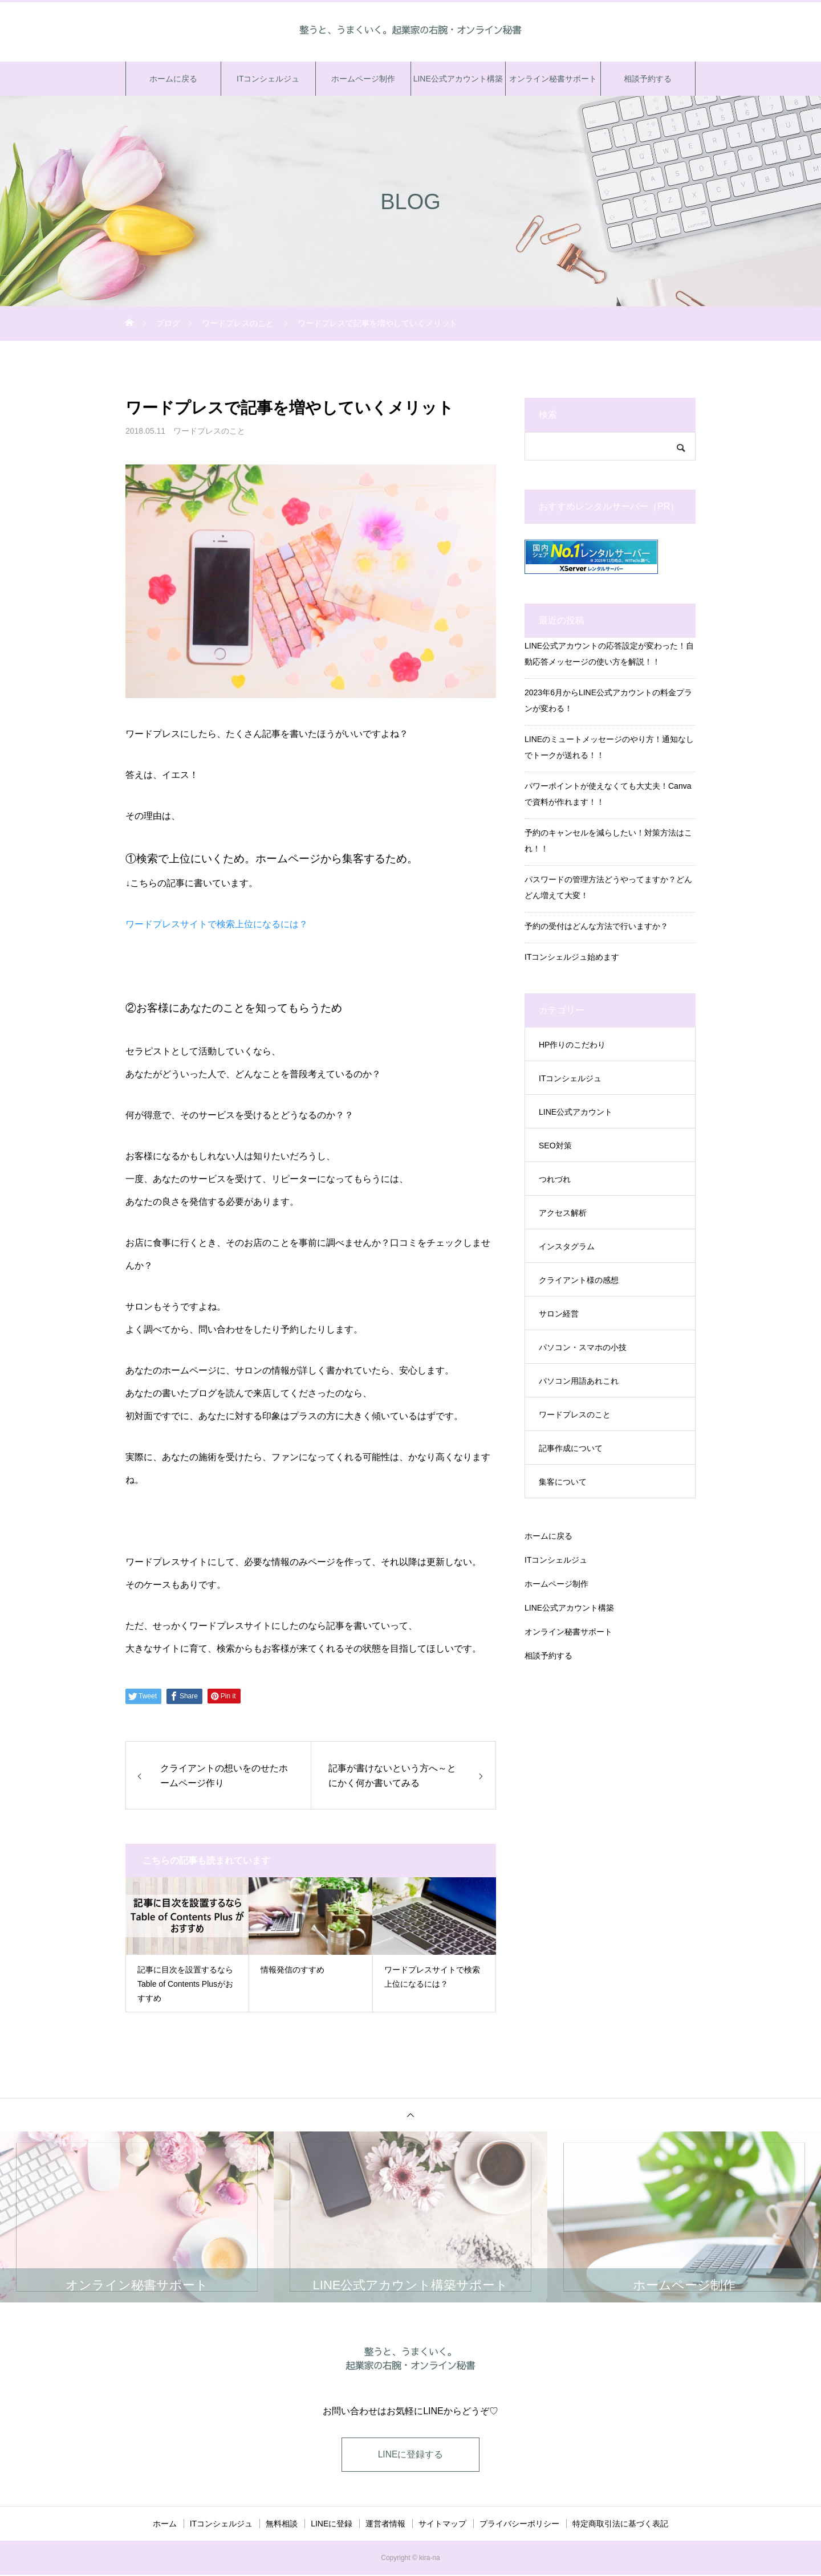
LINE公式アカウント (575, 1111)
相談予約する (648, 78)
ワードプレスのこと (209, 430)
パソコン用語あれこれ (579, 1380)
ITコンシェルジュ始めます (572, 956)
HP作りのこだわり (572, 1044)
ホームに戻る (173, 78)
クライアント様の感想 (579, 1280)
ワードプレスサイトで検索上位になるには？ (216, 924)
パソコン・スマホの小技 (583, 1347)
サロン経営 (559, 1313)
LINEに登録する (410, 2455)
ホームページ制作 (363, 78)
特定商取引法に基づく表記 (620, 2524)
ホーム (165, 2524)
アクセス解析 (563, 1212)
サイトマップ (442, 2524)
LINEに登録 (331, 2524)
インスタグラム (567, 1246)
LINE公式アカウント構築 (458, 78)
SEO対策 (555, 1145)
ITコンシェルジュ (268, 78)
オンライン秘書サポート (553, 78)
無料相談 (282, 2524)
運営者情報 (385, 2524)
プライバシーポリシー (519, 2524)
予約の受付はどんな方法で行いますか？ (596, 926)
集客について (563, 1481)
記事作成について (571, 1448)
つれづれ (555, 1179)
